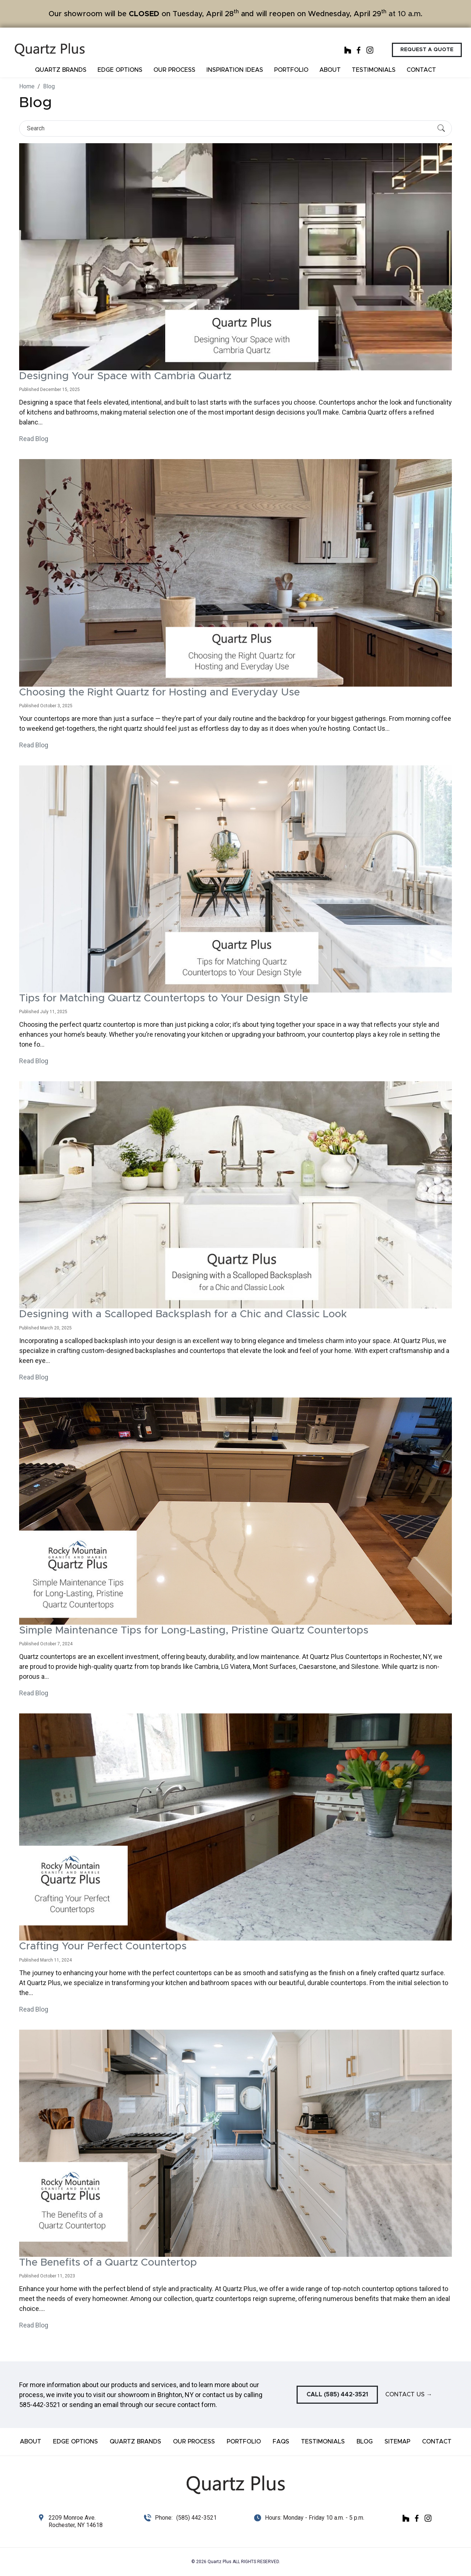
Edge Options (120, 70)
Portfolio (291, 70)
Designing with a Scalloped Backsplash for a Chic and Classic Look (183, 1314)
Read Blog (33, 439)
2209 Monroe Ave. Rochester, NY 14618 (76, 2521)
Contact (421, 70)
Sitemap (397, 2442)
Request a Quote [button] (426, 49)
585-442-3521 (39, 2404)
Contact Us (408, 2394)
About (330, 70)
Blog (365, 2442)
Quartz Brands (60, 70)
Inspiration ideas (234, 70)
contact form (196, 2404)
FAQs (281, 2442)
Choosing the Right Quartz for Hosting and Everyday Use (159, 692)
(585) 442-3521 (196, 2517)
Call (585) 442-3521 (337, 2394)
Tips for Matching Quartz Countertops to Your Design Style (163, 998)
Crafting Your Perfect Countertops (103, 1946)
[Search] (229, 128)
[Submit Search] (441, 128)
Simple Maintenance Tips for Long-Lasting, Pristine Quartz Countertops (193, 1630)
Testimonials (374, 70)
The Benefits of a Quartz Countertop (108, 2263)
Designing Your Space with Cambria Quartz (125, 376)
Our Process (174, 70)
